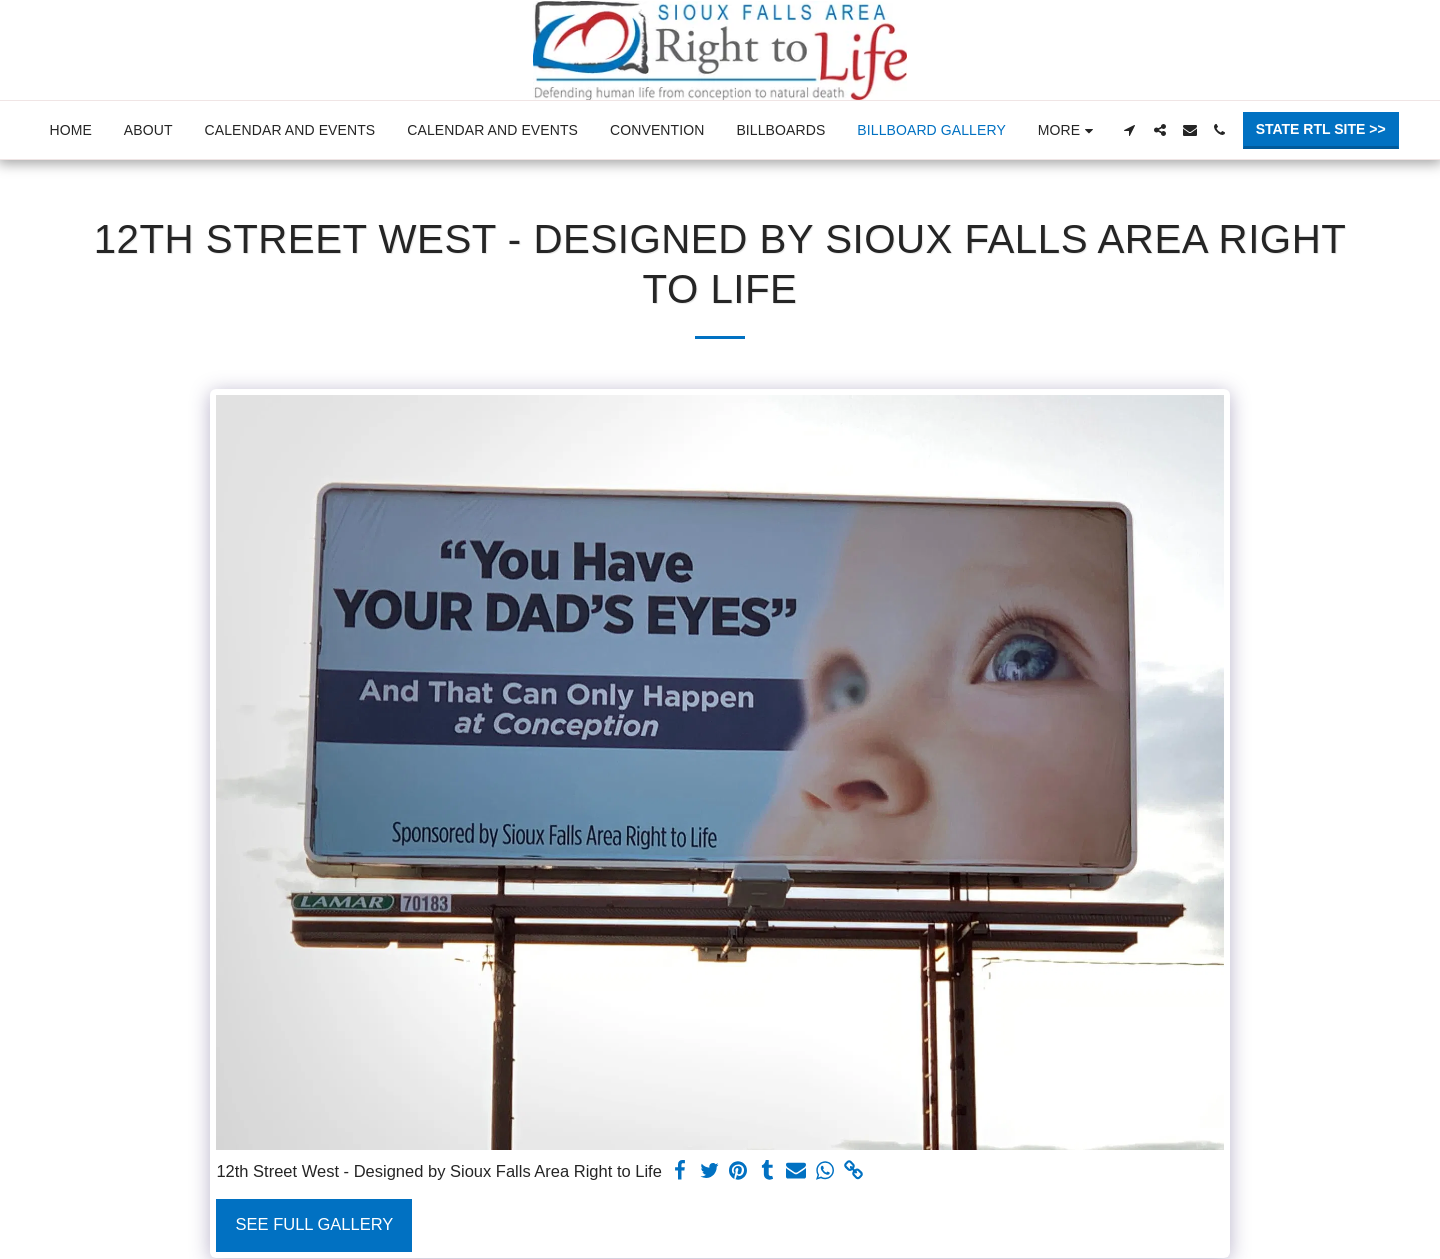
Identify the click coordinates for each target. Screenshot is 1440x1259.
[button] (1130, 130)
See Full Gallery (315, 1224)
